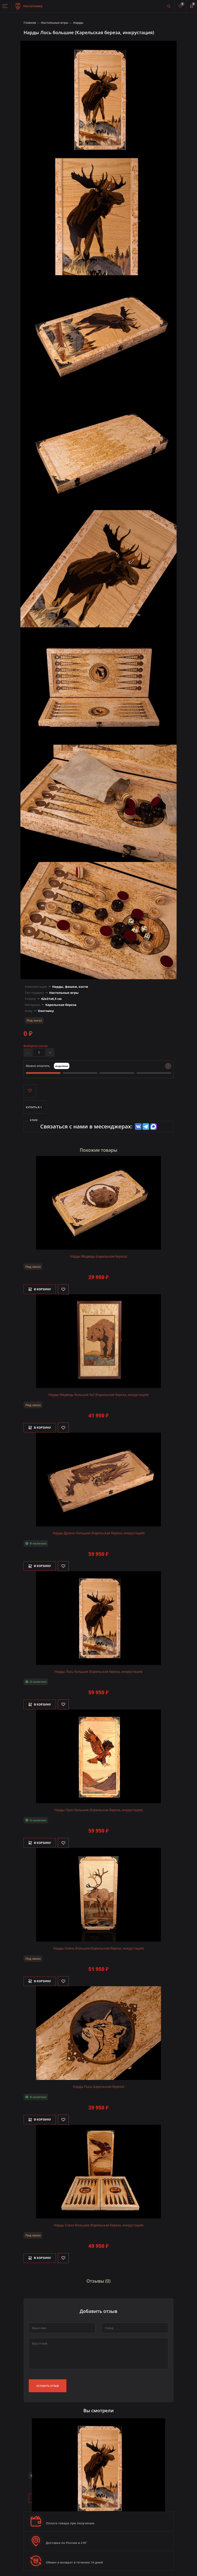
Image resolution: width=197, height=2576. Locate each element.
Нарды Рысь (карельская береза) (98, 2085)
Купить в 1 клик (34, 1109)
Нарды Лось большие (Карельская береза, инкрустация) (98, 1670)
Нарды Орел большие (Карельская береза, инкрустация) (98, 1808)
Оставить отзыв (47, 2383)
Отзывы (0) (98, 2278)
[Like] (66, 1289)
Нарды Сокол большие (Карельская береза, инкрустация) (98, 2223)
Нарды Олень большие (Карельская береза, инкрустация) (99, 1947)
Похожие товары (98, 1150)
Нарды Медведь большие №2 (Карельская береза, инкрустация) (98, 1394)
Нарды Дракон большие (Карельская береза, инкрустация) (98, 1532)
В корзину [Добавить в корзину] (41, 1289)
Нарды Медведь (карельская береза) (98, 1256)
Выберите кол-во (36, 1046)
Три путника (29, 4)
